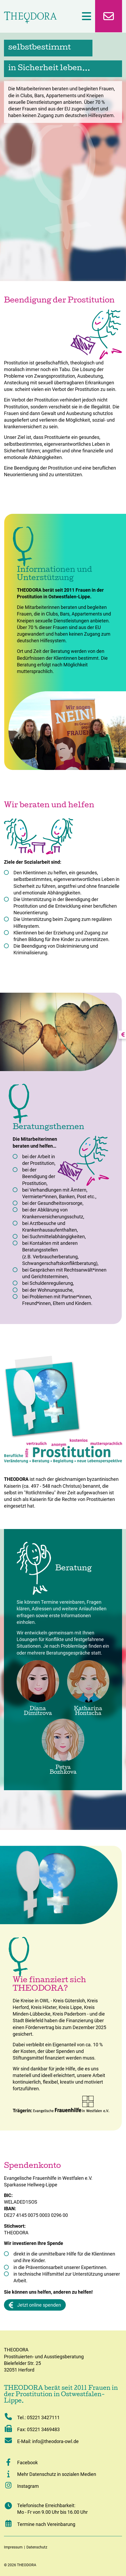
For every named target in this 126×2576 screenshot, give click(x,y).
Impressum (13, 2547)
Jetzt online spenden (35, 2304)
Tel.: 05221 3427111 (32, 2417)
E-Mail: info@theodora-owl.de (41, 2441)
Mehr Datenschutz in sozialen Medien (56, 2474)
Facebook (27, 2462)
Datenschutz (36, 2547)
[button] (8, 2462)
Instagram (21, 2486)
